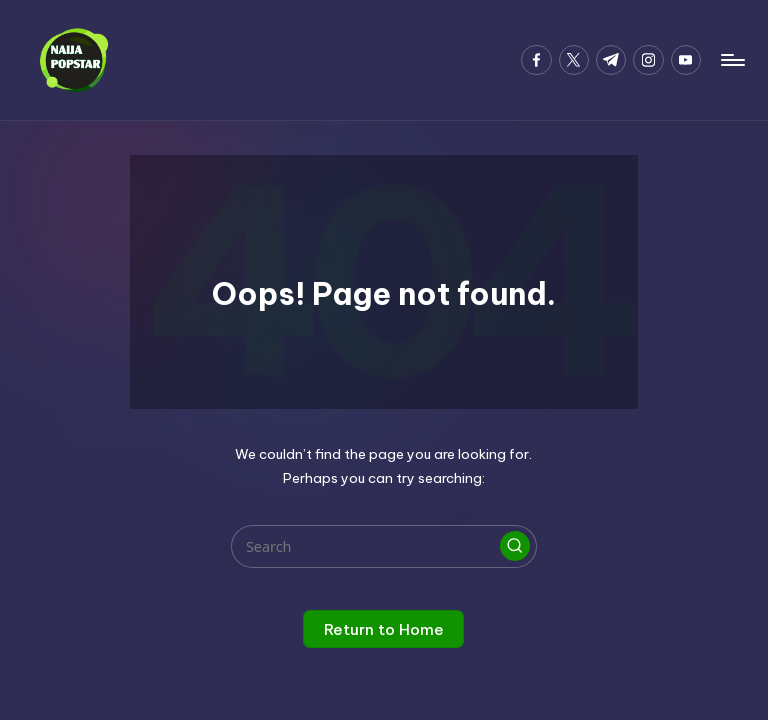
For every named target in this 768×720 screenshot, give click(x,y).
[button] (515, 546)
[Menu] (731, 60)
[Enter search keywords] (383, 546)
